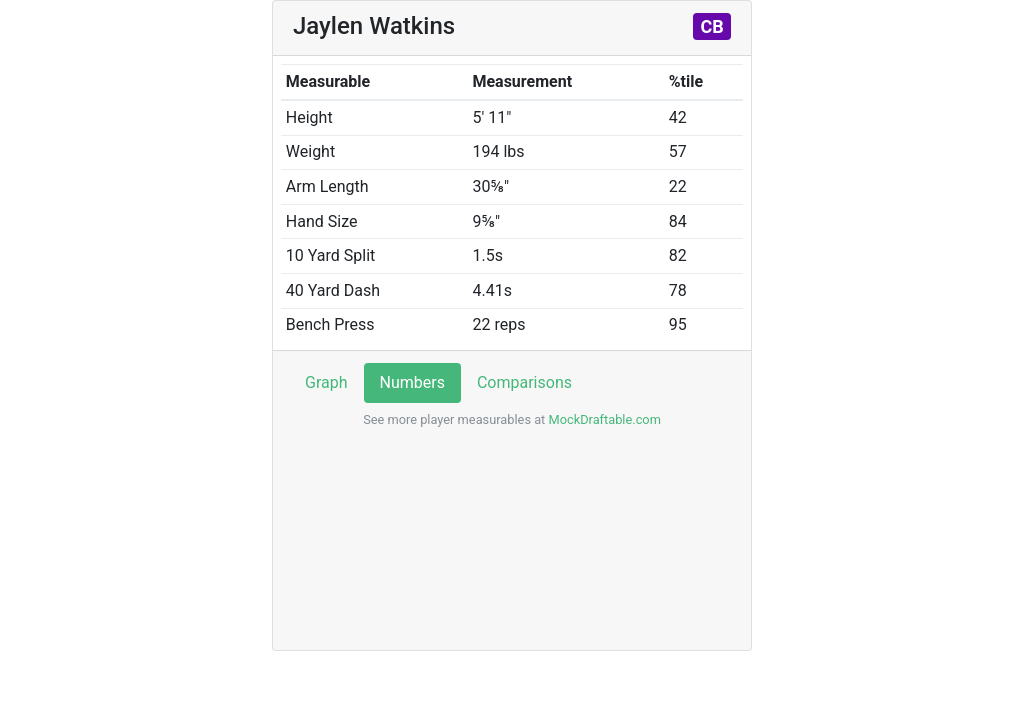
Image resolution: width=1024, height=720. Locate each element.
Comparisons (524, 382)
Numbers (412, 382)
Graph (326, 382)
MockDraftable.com (603, 419)
